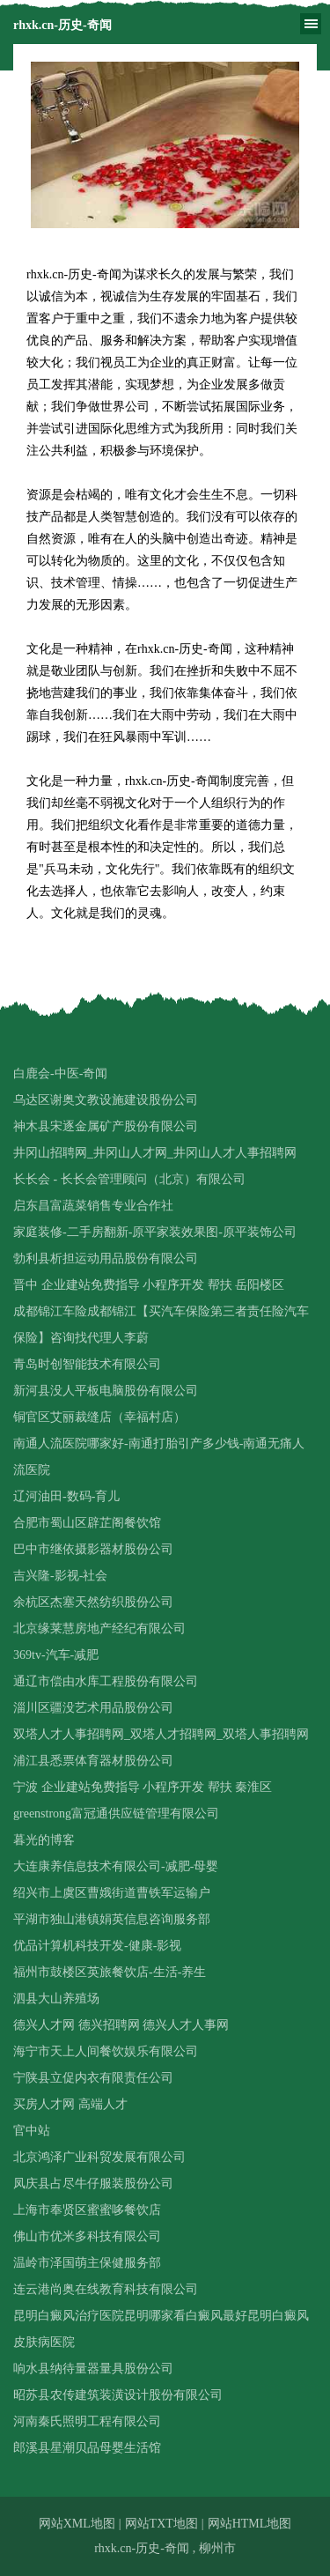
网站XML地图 (77, 2523)
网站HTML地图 (250, 2523)
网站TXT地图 (161, 2523)
